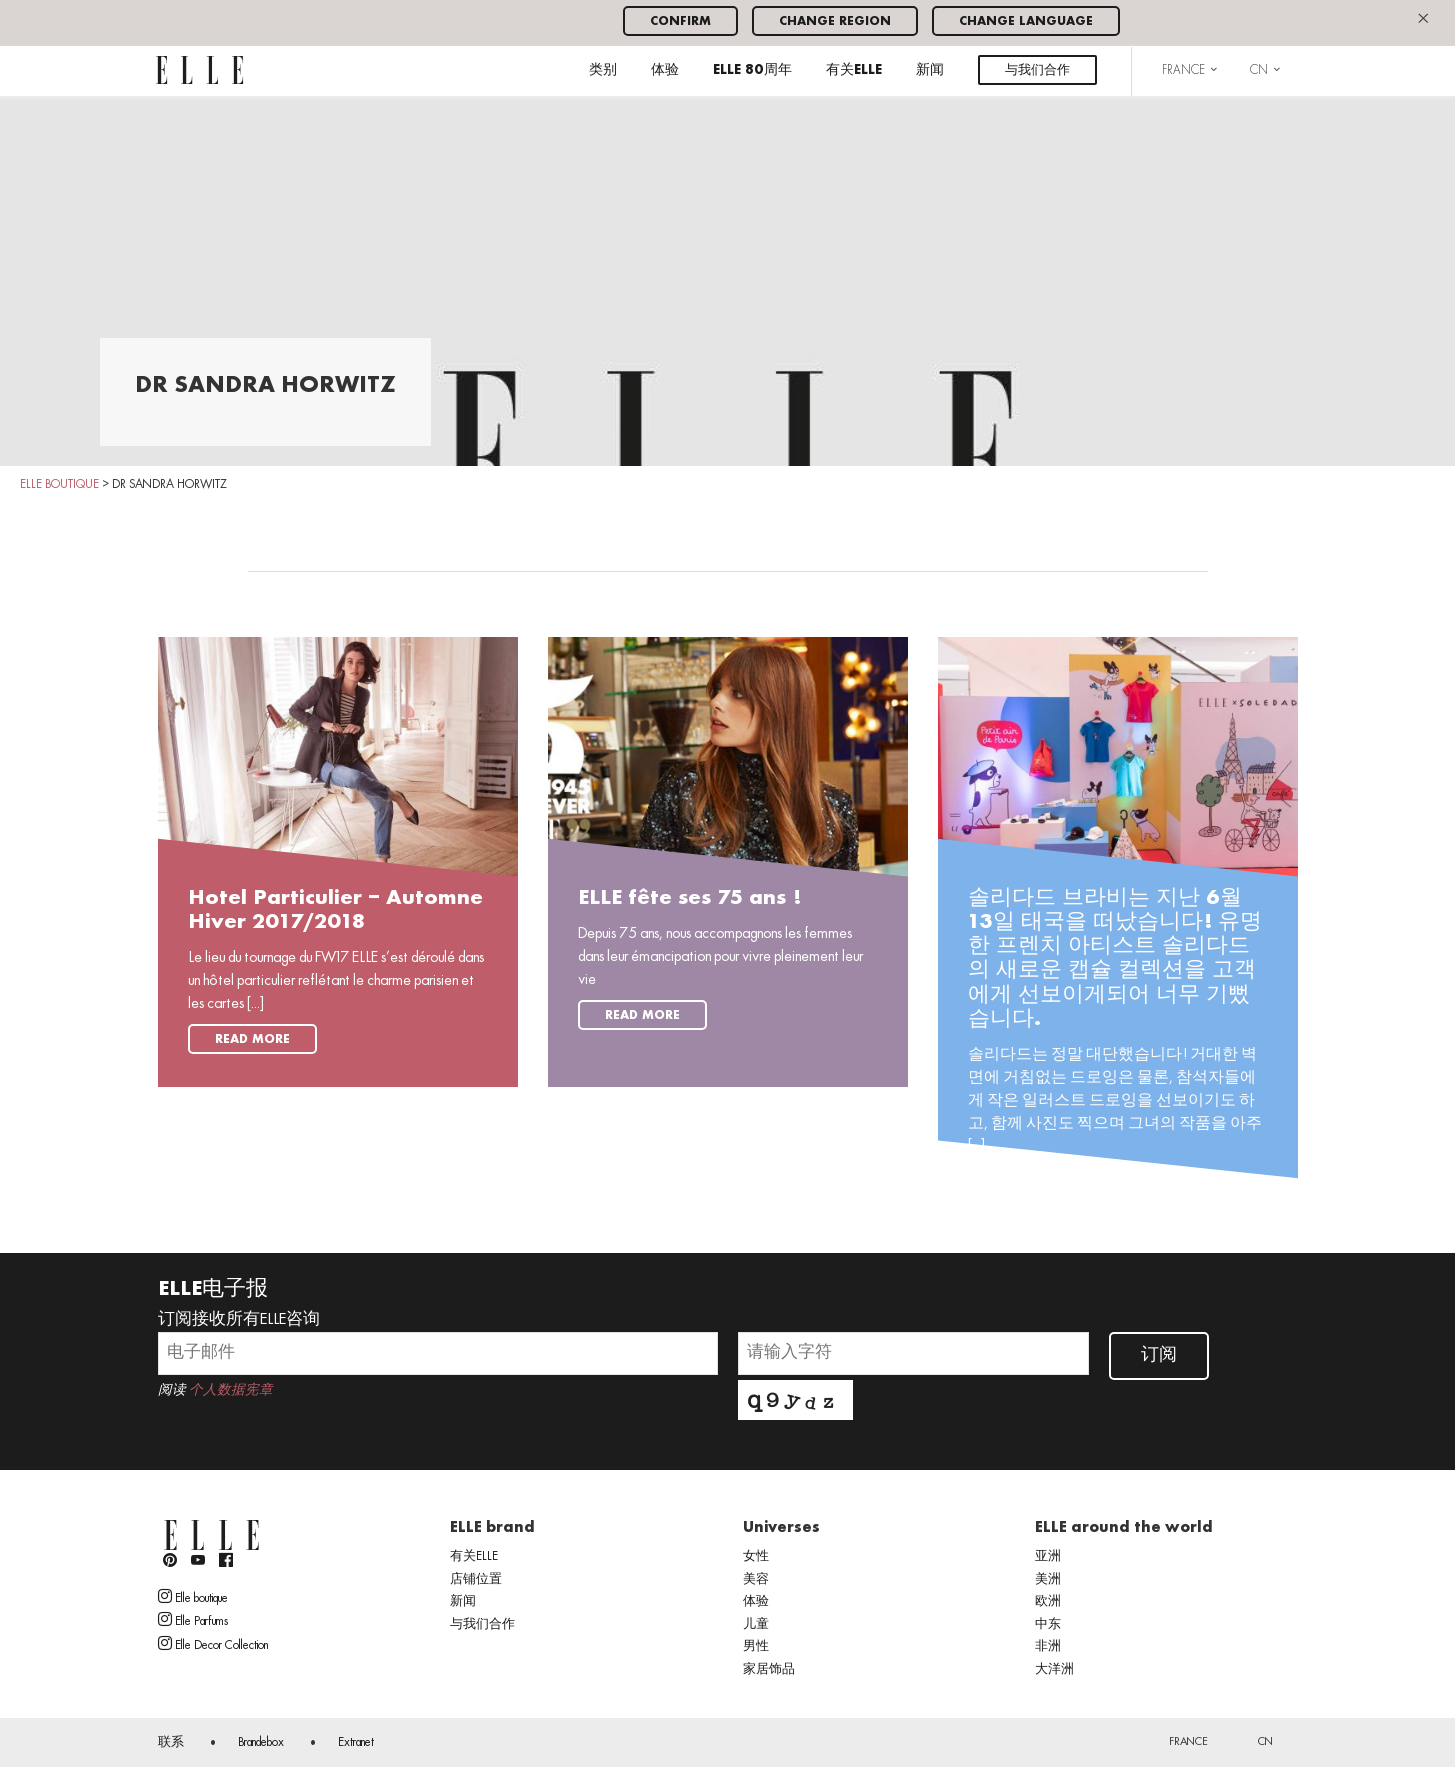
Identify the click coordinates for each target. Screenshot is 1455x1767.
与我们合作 (1037, 70)
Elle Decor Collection (213, 1644)
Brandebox (261, 1743)
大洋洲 (1054, 1670)
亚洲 (1048, 1557)
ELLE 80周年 (752, 70)
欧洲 (1048, 1602)
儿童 (756, 1625)
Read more (252, 1039)
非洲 (1048, 1647)
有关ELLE (854, 70)
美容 (756, 1580)
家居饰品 (769, 1670)
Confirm (680, 21)
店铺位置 (476, 1580)
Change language (1026, 21)
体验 (665, 70)
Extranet (356, 1743)
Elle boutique (193, 1597)
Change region (835, 21)
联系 (171, 1743)
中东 (1048, 1625)
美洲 (1048, 1580)
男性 (756, 1647)
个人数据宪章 (231, 1390)
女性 (756, 1557)
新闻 (930, 70)
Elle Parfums (193, 1620)
